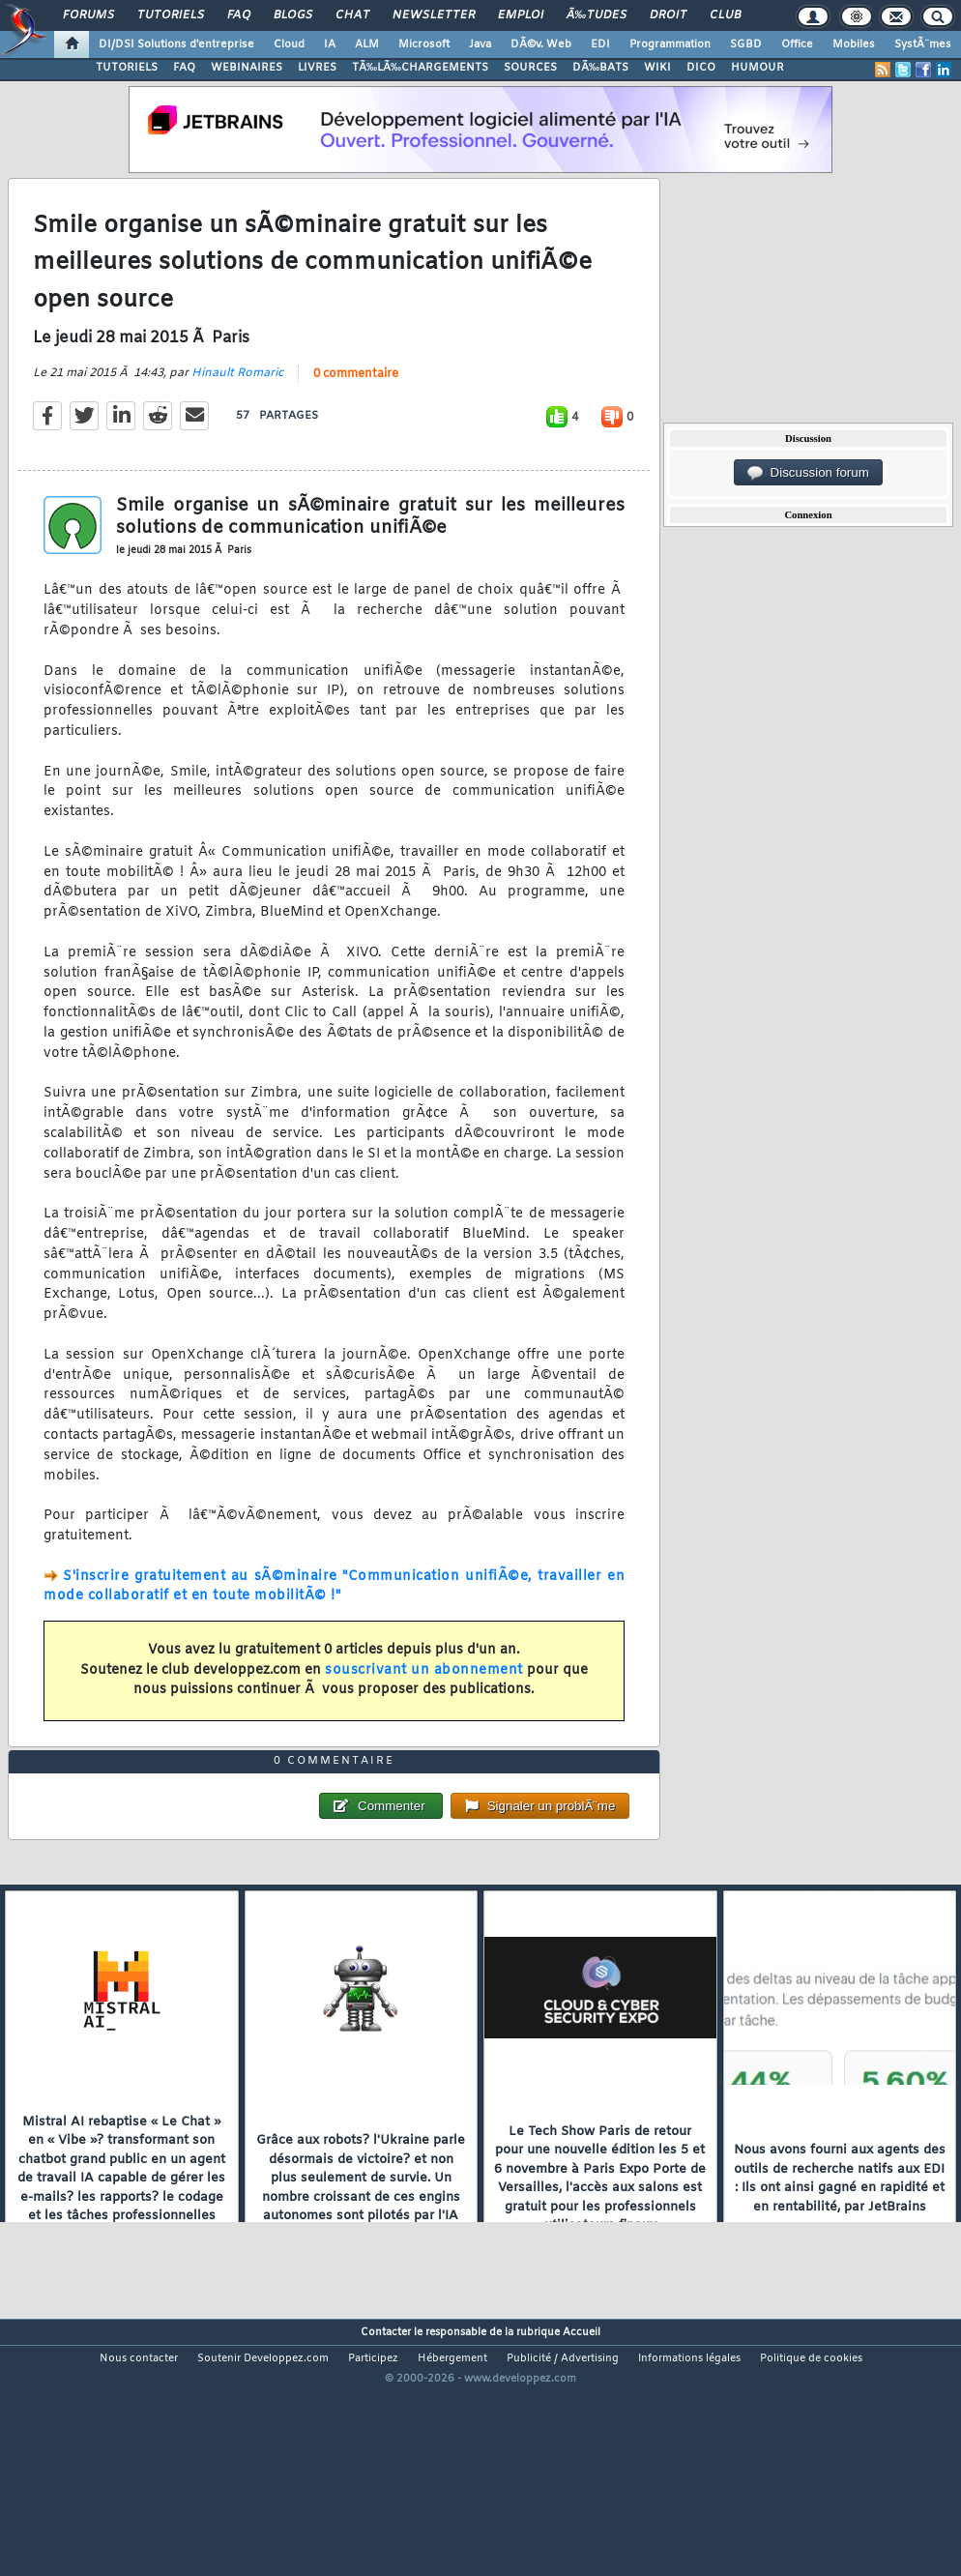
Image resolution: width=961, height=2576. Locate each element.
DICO (700, 67)
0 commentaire (355, 410)
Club (725, 15)
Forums (88, 15)
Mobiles (853, 44)
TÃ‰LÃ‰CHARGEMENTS (420, 67)
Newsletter (434, 15)
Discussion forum (808, 473)
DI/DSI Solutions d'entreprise (176, 44)
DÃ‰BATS (600, 67)
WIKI (657, 67)
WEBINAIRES (246, 67)
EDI (600, 44)
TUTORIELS (127, 67)
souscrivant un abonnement (424, 1705)
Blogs (293, 15)
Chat (352, 15)
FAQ (238, 15)
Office (797, 44)
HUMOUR (757, 67)
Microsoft (424, 44)
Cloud (289, 44)
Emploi (520, 15)
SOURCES (530, 67)
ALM (367, 44)
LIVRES (317, 67)
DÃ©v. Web (540, 44)
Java (480, 44)
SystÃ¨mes (922, 44)
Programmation (670, 44)
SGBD (746, 44)
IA (329, 44)
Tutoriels (170, 15)
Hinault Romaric (237, 409)
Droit (668, 15)
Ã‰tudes (596, 15)
